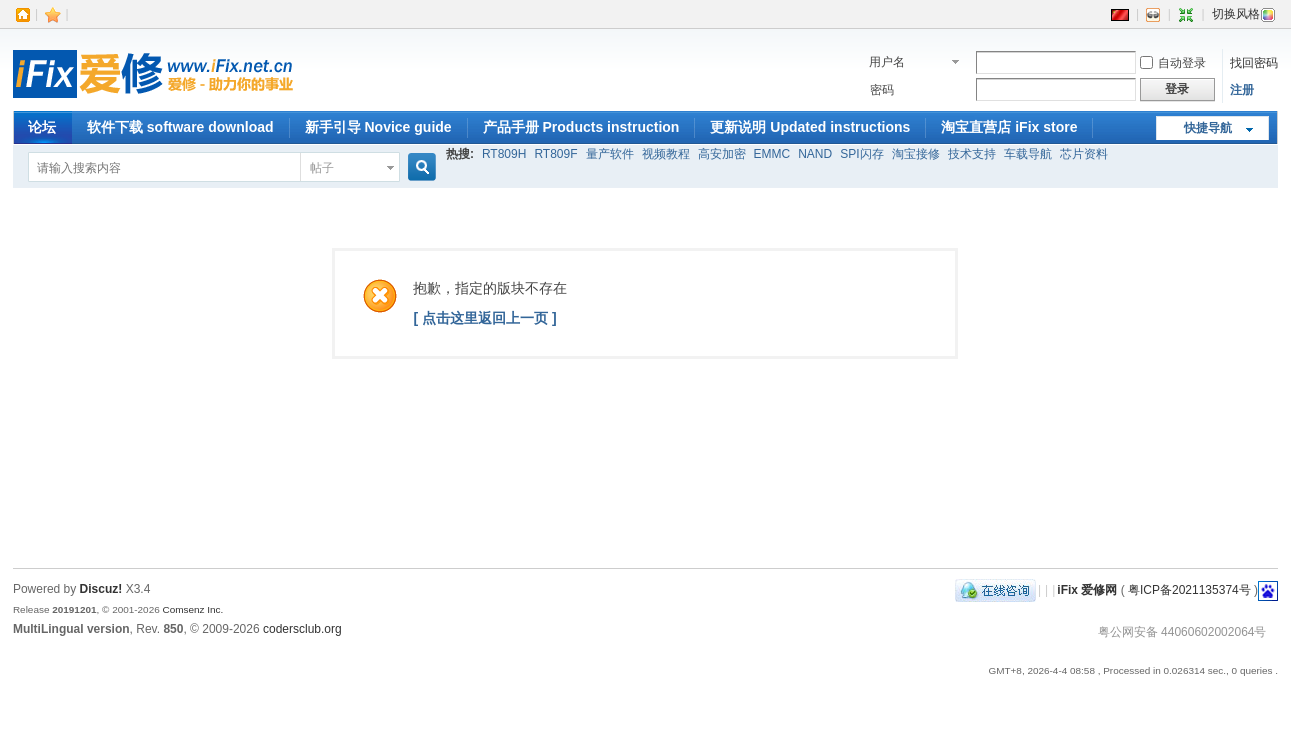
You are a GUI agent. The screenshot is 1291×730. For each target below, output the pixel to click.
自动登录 (1173, 63)
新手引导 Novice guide (378, 127)
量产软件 (610, 154)
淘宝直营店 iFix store (1009, 127)
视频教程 (666, 154)
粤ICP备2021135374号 (1189, 590)
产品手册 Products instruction (581, 127)
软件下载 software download (180, 127)
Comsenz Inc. (193, 609)
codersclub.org (302, 629)
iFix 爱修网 (1087, 590)
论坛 (42, 127)
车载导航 (1028, 154)
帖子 (322, 168)
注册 (1242, 90)
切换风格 (1244, 14)
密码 (882, 90)
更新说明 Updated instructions (810, 127)
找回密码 (1254, 63)
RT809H (504, 154)
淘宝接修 (916, 154)
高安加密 (722, 154)
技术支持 (972, 154)
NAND (815, 154)
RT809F (555, 154)
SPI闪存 (861, 154)
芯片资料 (1084, 154)
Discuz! (101, 589)
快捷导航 (1208, 128)
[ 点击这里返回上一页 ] (484, 318)
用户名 (887, 62)
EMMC (772, 154)
